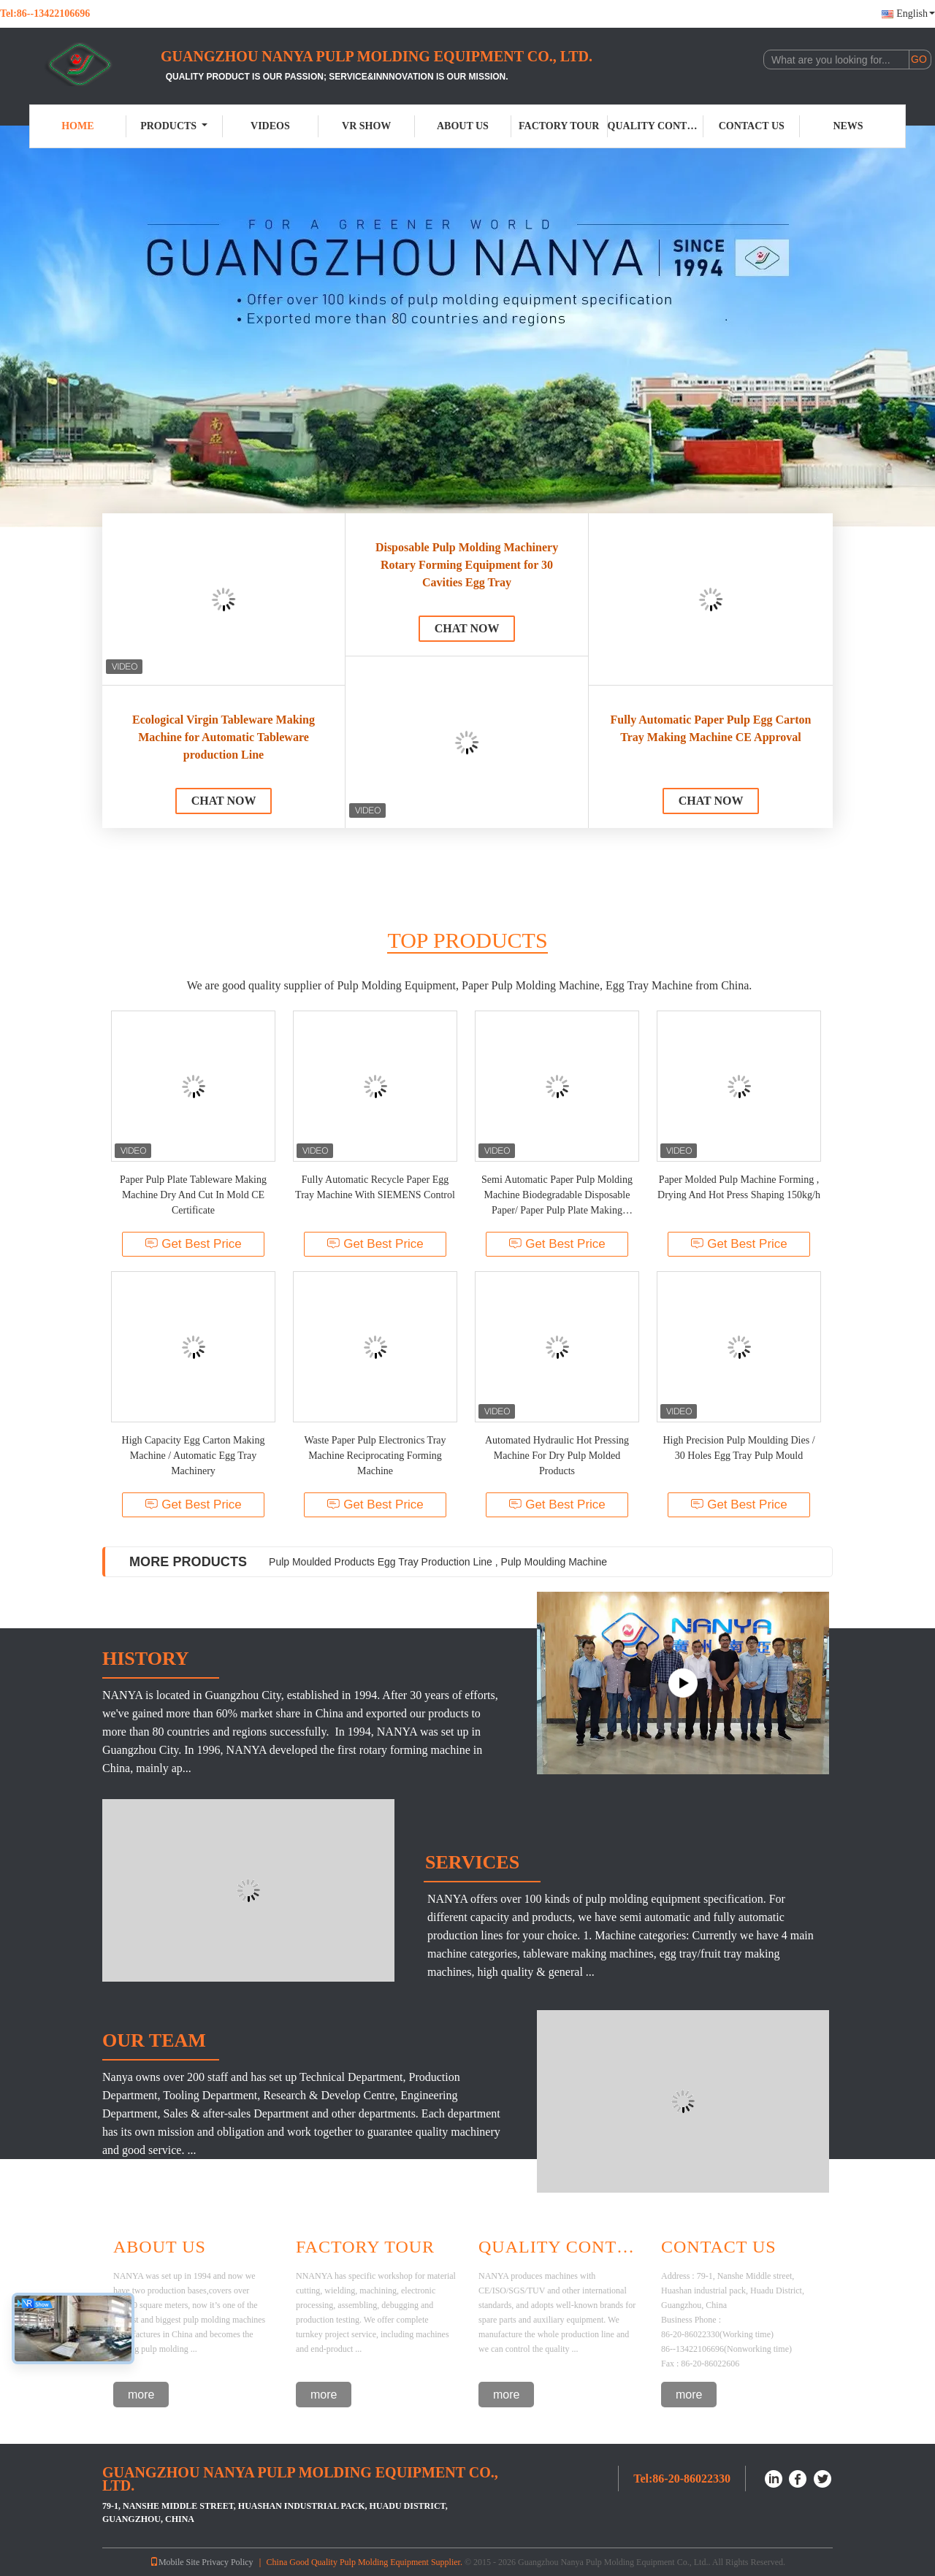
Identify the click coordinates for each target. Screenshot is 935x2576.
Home (77, 125)
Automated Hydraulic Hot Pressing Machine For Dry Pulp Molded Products (557, 1455)
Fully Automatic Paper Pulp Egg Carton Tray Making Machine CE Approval (711, 728)
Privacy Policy (227, 2562)
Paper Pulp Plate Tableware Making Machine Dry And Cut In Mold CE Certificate (193, 1195)
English (915, 13)
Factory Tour (559, 125)
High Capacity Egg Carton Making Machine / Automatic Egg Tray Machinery (193, 1455)
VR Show (366, 125)
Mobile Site (174, 2562)
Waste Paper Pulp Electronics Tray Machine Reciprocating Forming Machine (375, 1455)
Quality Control (656, 125)
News (848, 125)
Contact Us (752, 125)
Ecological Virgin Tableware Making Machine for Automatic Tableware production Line (223, 737)
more (141, 2394)
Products (173, 125)
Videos (270, 125)
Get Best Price (193, 1244)
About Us (463, 125)
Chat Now (223, 800)
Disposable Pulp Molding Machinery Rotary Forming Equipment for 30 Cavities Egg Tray (466, 565)
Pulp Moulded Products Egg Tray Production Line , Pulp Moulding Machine (438, 1562)
